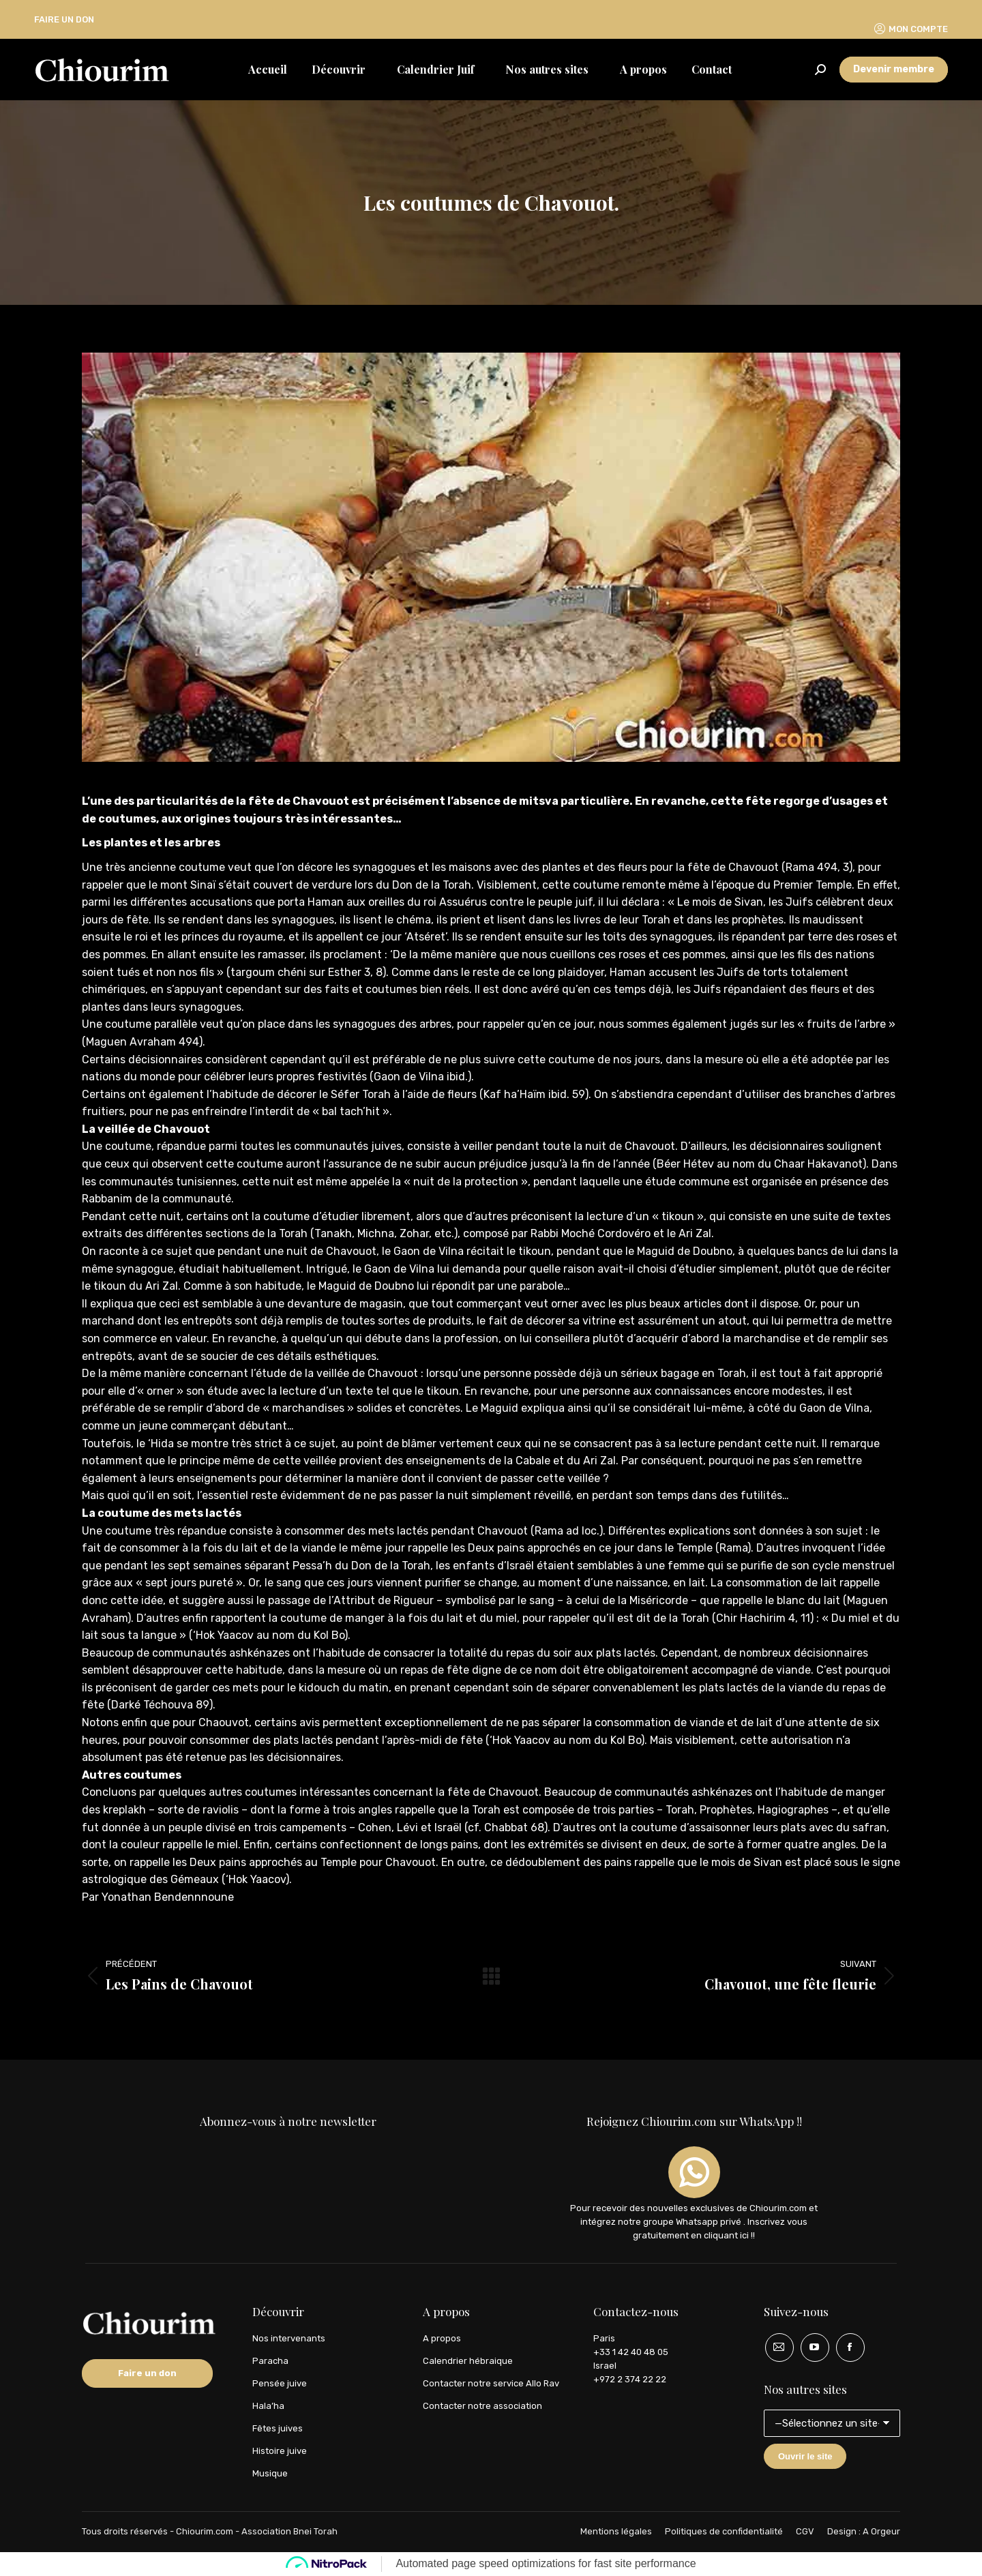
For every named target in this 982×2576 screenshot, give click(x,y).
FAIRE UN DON (64, 19)
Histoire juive (279, 2451)
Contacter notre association (482, 2406)
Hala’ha (268, 2406)
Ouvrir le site (805, 2456)
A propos (442, 2338)
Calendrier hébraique (468, 2361)
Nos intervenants (288, 2338)
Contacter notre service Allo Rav (491, 2383)
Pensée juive (279, 2383)
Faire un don (147, 2373)
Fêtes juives (277, 2428)
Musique (270, 2473)
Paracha (270, 2361)
